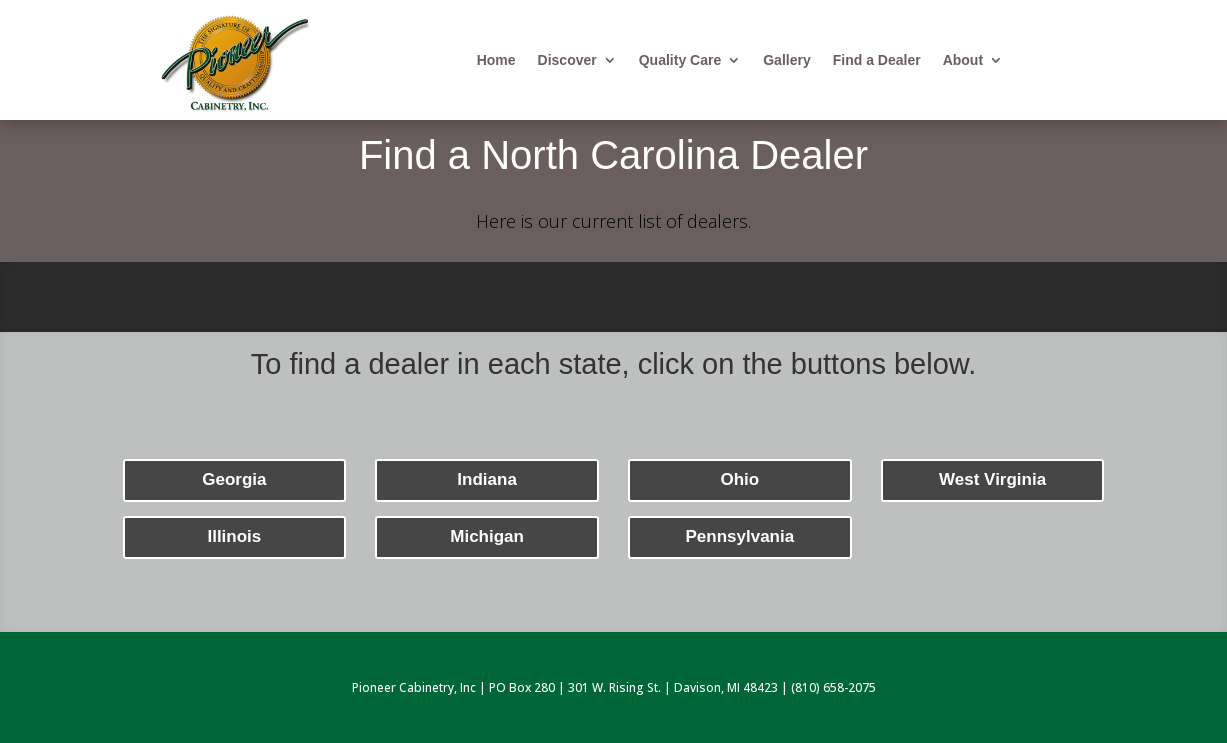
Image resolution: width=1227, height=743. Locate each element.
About (963, 60)
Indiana (487, 479)
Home (496, 60)
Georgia (234, 479)
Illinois (234, 536)
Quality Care (680, 60)
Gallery (786, 60)
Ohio (740, 479)
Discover (567, 60)
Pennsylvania (740, 536)
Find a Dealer (877, 60)
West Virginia (992, 479)
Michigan (487, 536)
